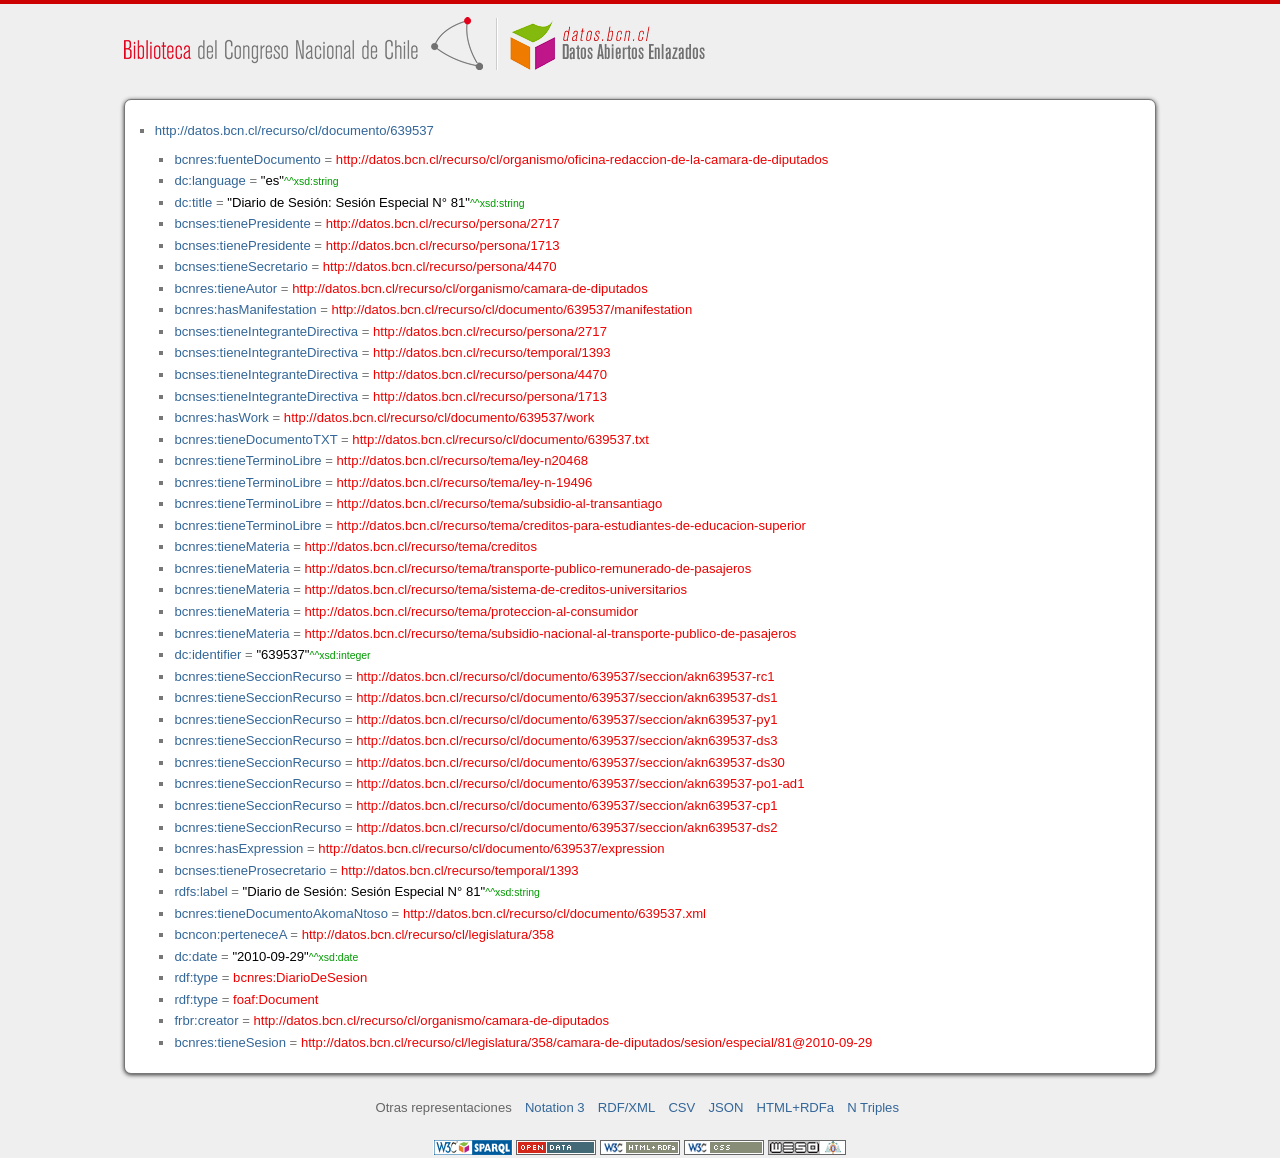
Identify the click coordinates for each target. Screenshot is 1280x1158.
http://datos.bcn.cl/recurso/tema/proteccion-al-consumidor (472, 611)
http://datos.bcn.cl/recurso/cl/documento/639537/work (439, 417)
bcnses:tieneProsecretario (250, 870)
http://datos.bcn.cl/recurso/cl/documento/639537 (294, 130)
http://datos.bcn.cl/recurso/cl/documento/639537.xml (554, 913)
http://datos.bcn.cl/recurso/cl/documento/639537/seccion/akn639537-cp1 (566, 805)
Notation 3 (555, 1107)
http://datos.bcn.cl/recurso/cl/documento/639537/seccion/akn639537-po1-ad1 (580, 783)
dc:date (195, 956)
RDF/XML (627, 1107)
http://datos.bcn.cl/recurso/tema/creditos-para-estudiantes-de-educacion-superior (571, 525)
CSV (681, 1107)
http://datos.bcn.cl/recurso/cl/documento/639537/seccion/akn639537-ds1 (566, 697)
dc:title (193, 202)
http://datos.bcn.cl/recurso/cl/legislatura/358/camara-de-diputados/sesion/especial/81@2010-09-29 (587, 1042)
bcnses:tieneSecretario (240, 266)
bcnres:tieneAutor (225, 288)
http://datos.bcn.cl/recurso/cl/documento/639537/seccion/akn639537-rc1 (565, 676)
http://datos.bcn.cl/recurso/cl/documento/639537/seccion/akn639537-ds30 (570, 762)
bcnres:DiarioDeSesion (300, 977)
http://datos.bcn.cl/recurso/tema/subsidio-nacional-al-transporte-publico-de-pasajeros (551, 633)
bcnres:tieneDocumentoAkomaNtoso (281, 913)
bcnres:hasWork (221, 417)
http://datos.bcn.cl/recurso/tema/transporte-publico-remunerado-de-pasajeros (528, 568)
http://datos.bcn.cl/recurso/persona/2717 (443, 223)
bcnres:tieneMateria (231, 546)
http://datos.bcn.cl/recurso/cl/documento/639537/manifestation (511, 309)
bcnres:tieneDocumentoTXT (255, 439)
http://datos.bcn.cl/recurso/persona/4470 (440, 266)
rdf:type (196, 977)
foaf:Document (275, 999)
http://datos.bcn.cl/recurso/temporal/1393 (492, 352)
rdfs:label (200, 891)
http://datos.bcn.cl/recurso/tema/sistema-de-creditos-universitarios (496, 589)
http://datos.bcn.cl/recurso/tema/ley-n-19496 (465, 482)
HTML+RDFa (796, 1107)
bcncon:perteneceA (230, 934)
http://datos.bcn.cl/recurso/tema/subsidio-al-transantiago (500, 503)
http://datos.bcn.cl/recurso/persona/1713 (443, 245)
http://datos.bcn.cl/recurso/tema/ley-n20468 (462, 460)
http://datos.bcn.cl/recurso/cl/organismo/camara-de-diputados (470, 288)
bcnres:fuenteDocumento (247, 159)
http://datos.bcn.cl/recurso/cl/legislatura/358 (428, 934)
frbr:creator (206, 1020)
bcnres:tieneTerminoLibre (247, 460)
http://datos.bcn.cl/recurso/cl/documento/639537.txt (500, 439)
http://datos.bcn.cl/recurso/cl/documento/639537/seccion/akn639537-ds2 (566, 827)
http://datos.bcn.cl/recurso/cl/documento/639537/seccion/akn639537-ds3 (566, 740)
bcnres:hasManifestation (245, 309)
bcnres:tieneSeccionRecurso (257, 676)
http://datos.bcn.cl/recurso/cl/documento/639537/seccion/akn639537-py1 (566, 719)
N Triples (873, 1107)
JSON (725, 1107)
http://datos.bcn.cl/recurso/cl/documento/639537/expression (491, 848)
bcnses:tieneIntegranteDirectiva (266, 331)
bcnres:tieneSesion (230, 1042)
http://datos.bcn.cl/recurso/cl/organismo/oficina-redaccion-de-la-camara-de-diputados (582, 159)
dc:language (209, 180)
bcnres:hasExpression (238, 848)
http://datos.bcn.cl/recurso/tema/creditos (421, 546)
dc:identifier (207, 654)
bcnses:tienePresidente (242, 223)
